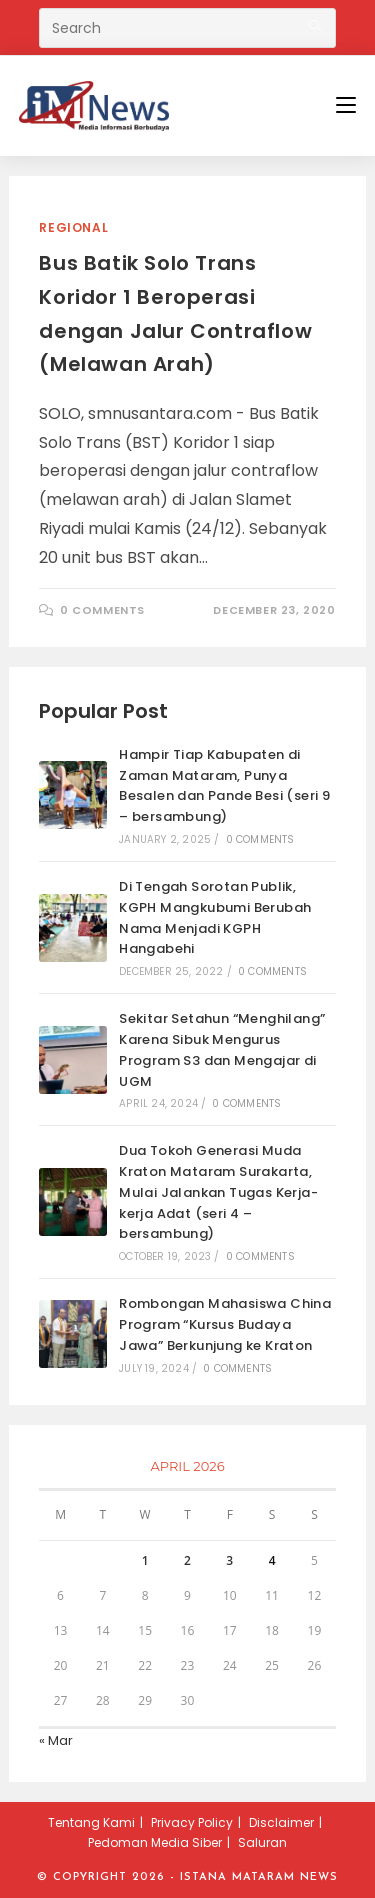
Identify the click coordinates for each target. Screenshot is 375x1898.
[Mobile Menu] (346, 105)
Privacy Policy (192, 1822)
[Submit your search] (316, 25)
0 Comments (102, 610)
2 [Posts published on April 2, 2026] (187, 1560)
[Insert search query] (187, 28)
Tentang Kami (91, 1822)
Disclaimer (281, 1822)
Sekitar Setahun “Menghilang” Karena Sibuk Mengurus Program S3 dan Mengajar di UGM (222, 1049)
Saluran (262, 1842)
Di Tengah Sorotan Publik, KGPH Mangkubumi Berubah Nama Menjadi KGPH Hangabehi (215, 917)
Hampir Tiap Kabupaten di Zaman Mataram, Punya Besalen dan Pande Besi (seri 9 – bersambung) (224, 785)
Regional (73, 227)
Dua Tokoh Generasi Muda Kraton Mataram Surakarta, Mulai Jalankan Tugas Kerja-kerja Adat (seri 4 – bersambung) (218, 1192)
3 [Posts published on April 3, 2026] (229, 1560)
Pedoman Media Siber (155, 1842)
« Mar (56, 1740)
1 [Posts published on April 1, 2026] (145, 1560)
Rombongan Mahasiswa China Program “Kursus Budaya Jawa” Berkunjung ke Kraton (225, 1324)
